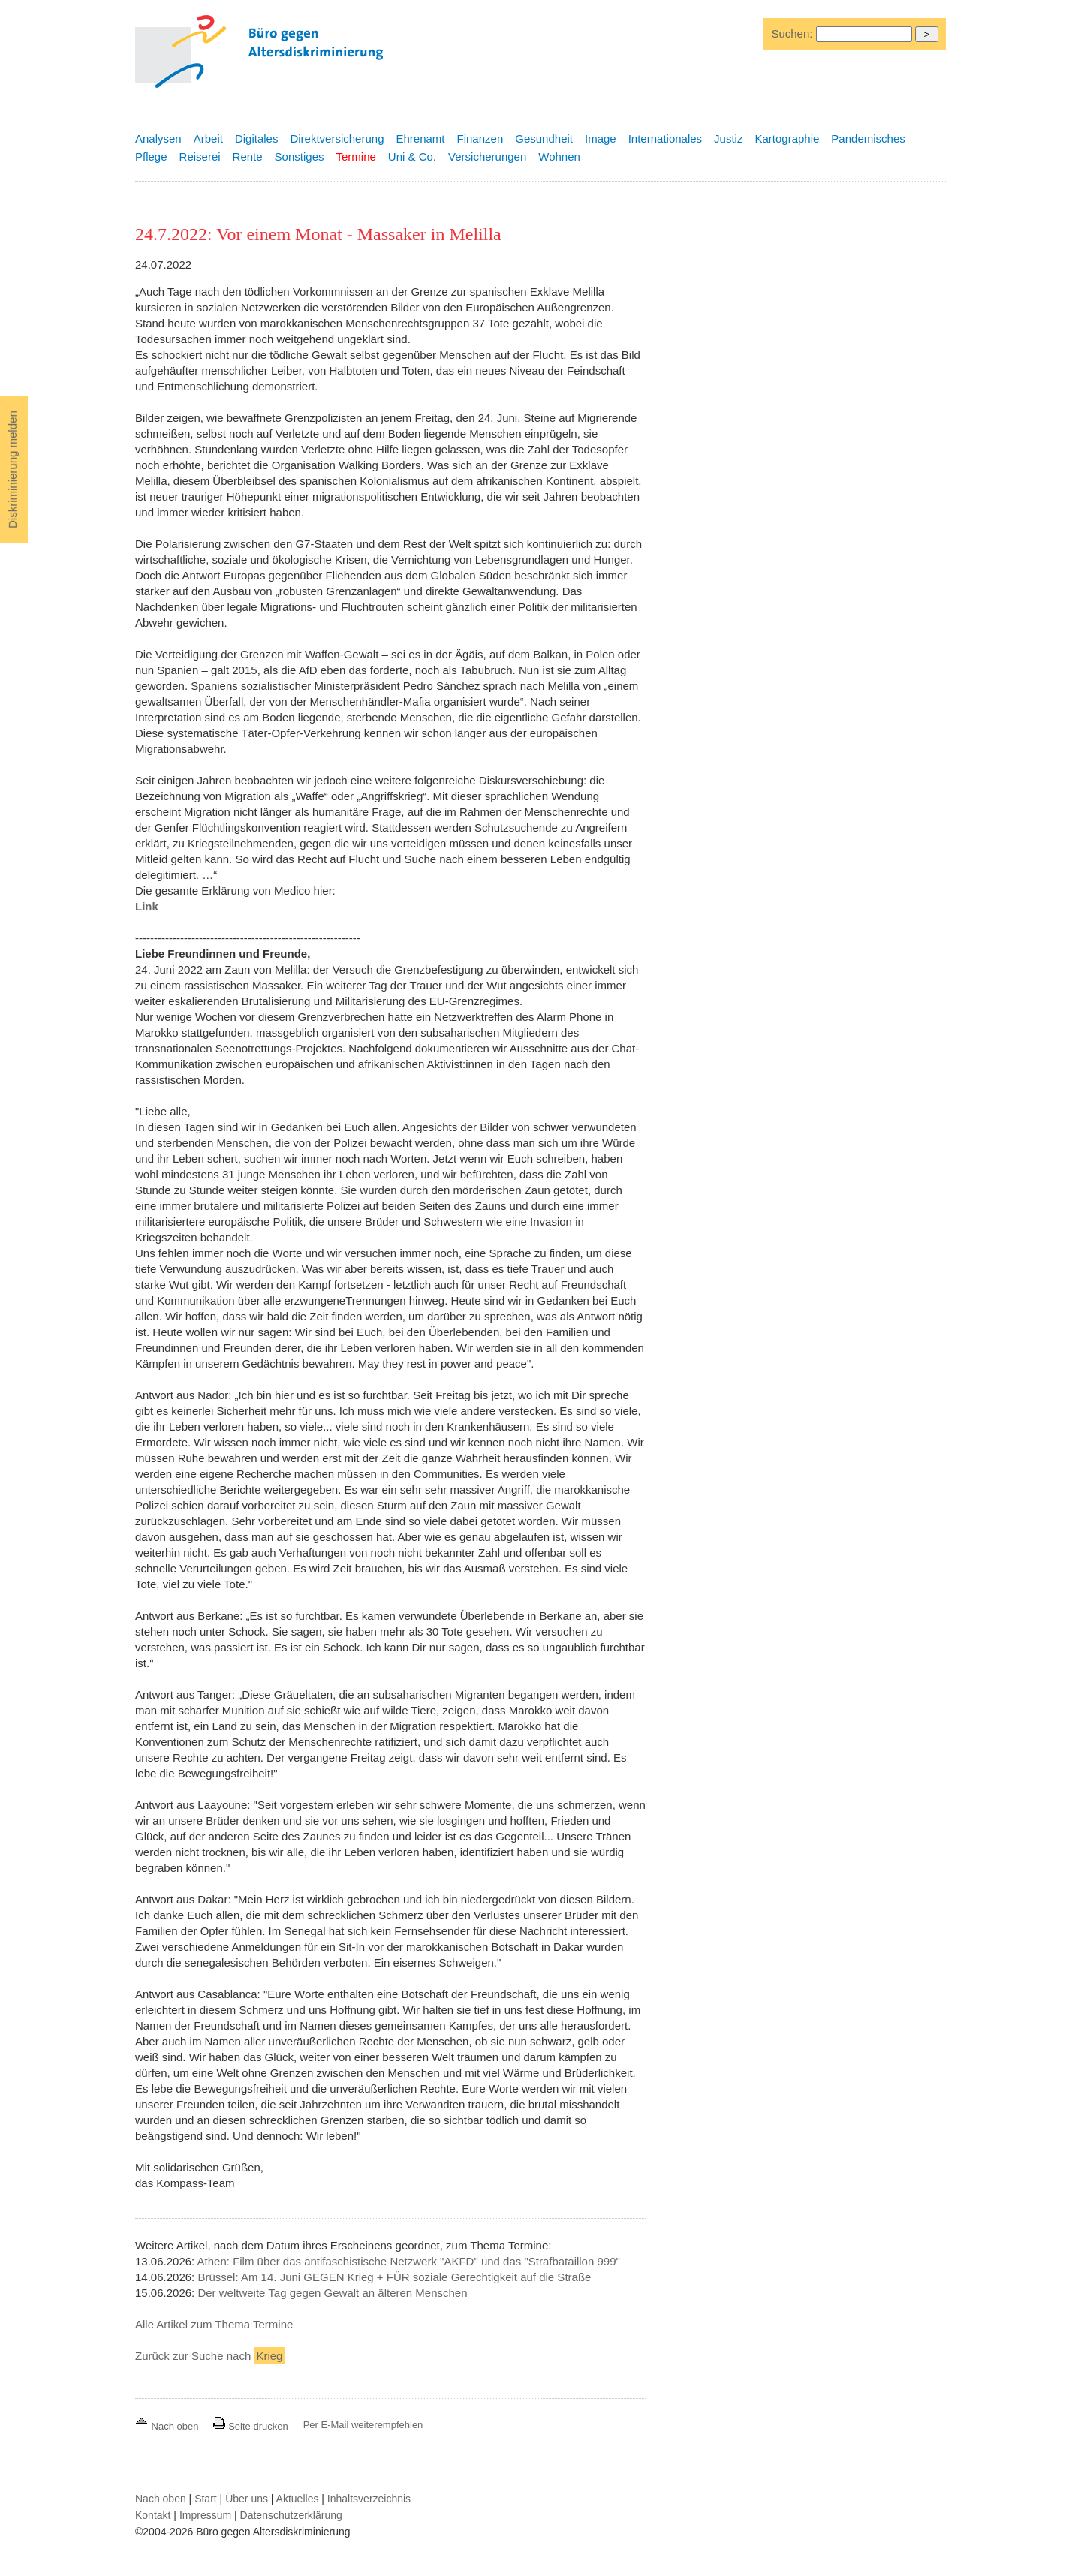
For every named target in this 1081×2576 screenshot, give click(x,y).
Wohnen (559, 156)
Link (146, 906)
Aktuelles (297, 2499)
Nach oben (168, 2426)
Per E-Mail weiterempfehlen (363, 2424)
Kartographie (786, 138)
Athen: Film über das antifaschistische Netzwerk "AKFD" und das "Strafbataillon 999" (408, 2261)
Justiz (728, 138)
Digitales (257, 138)
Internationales (665, 138)
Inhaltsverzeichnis (369, 2499)
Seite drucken (250, 2426)
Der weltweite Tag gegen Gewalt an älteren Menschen (332, 2292)
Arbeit (208, 138)
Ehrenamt (420, 138)
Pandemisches (868, 138)
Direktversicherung (337, 138)
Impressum (205, 2515)
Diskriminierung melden (12, 469)
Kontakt (152, 2515)
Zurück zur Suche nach (210, 2355)
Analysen (158, 138)
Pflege (151, 156)
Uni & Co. (412, 156)
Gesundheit (544, 138)
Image (600, 138)
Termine (355, 156)
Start (205, 2499)
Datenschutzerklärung (291, 2515)
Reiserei (200, 156)
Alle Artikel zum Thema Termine (214, 2324)
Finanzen (480, 138)
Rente (248, 156)
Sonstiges (299, 156)
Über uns (246, 2499)
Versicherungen (487, 156)
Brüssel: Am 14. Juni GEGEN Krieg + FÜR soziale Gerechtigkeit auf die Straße (394, 2277)
